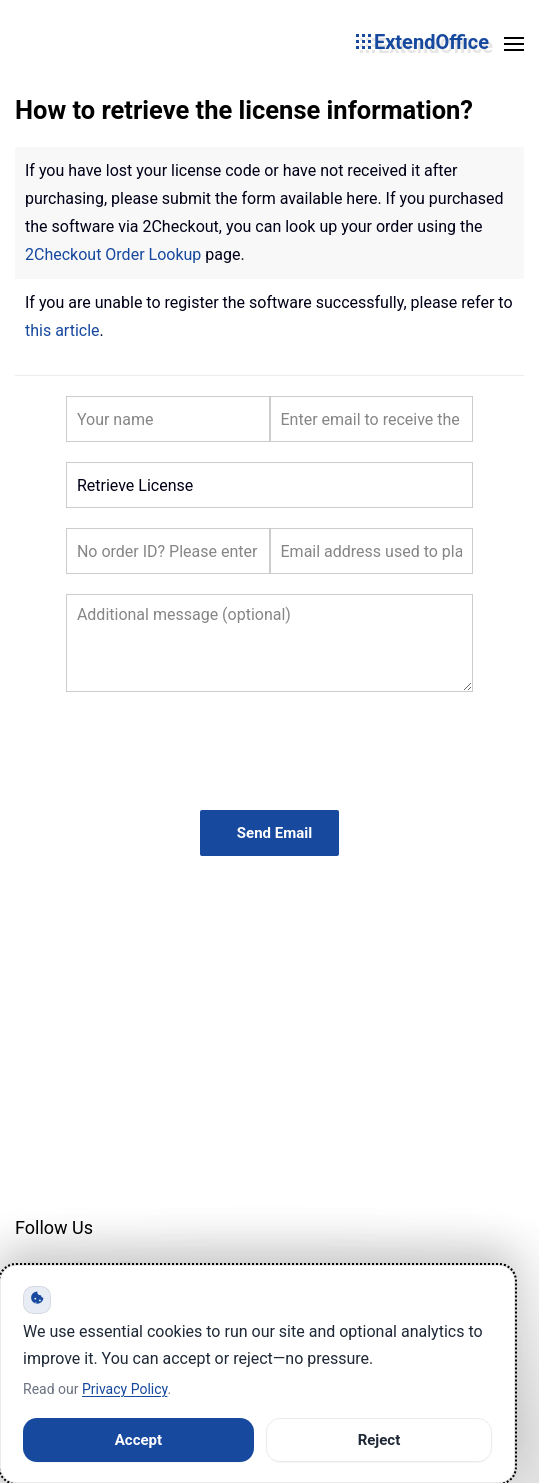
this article (62, 330)
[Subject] (269, 485)
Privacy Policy (124, 1389)
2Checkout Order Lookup (113, 254)
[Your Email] (372, 419)
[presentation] (270, 751)
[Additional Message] (269, 643)
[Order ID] (168, 551)
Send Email (274, 833)
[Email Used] (372, 551)
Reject (379, 1440)
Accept (138, 1440)
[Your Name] (168, 419)
